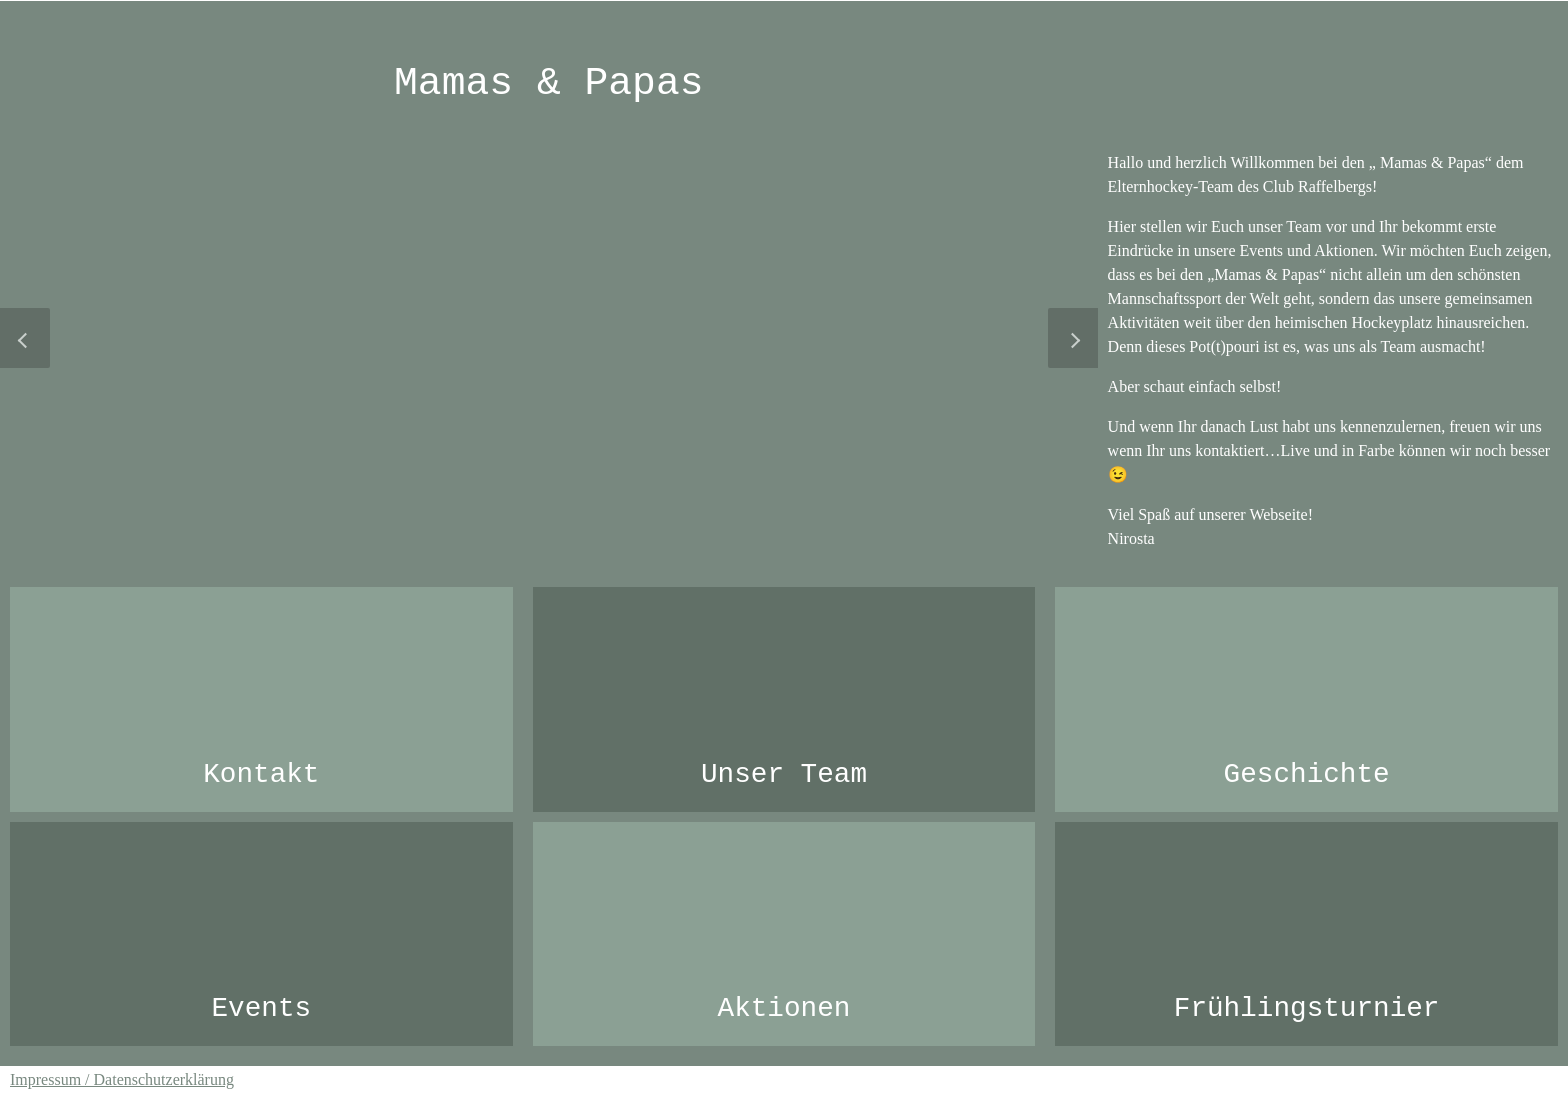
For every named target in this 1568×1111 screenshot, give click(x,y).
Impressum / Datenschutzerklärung (122, 1079)
